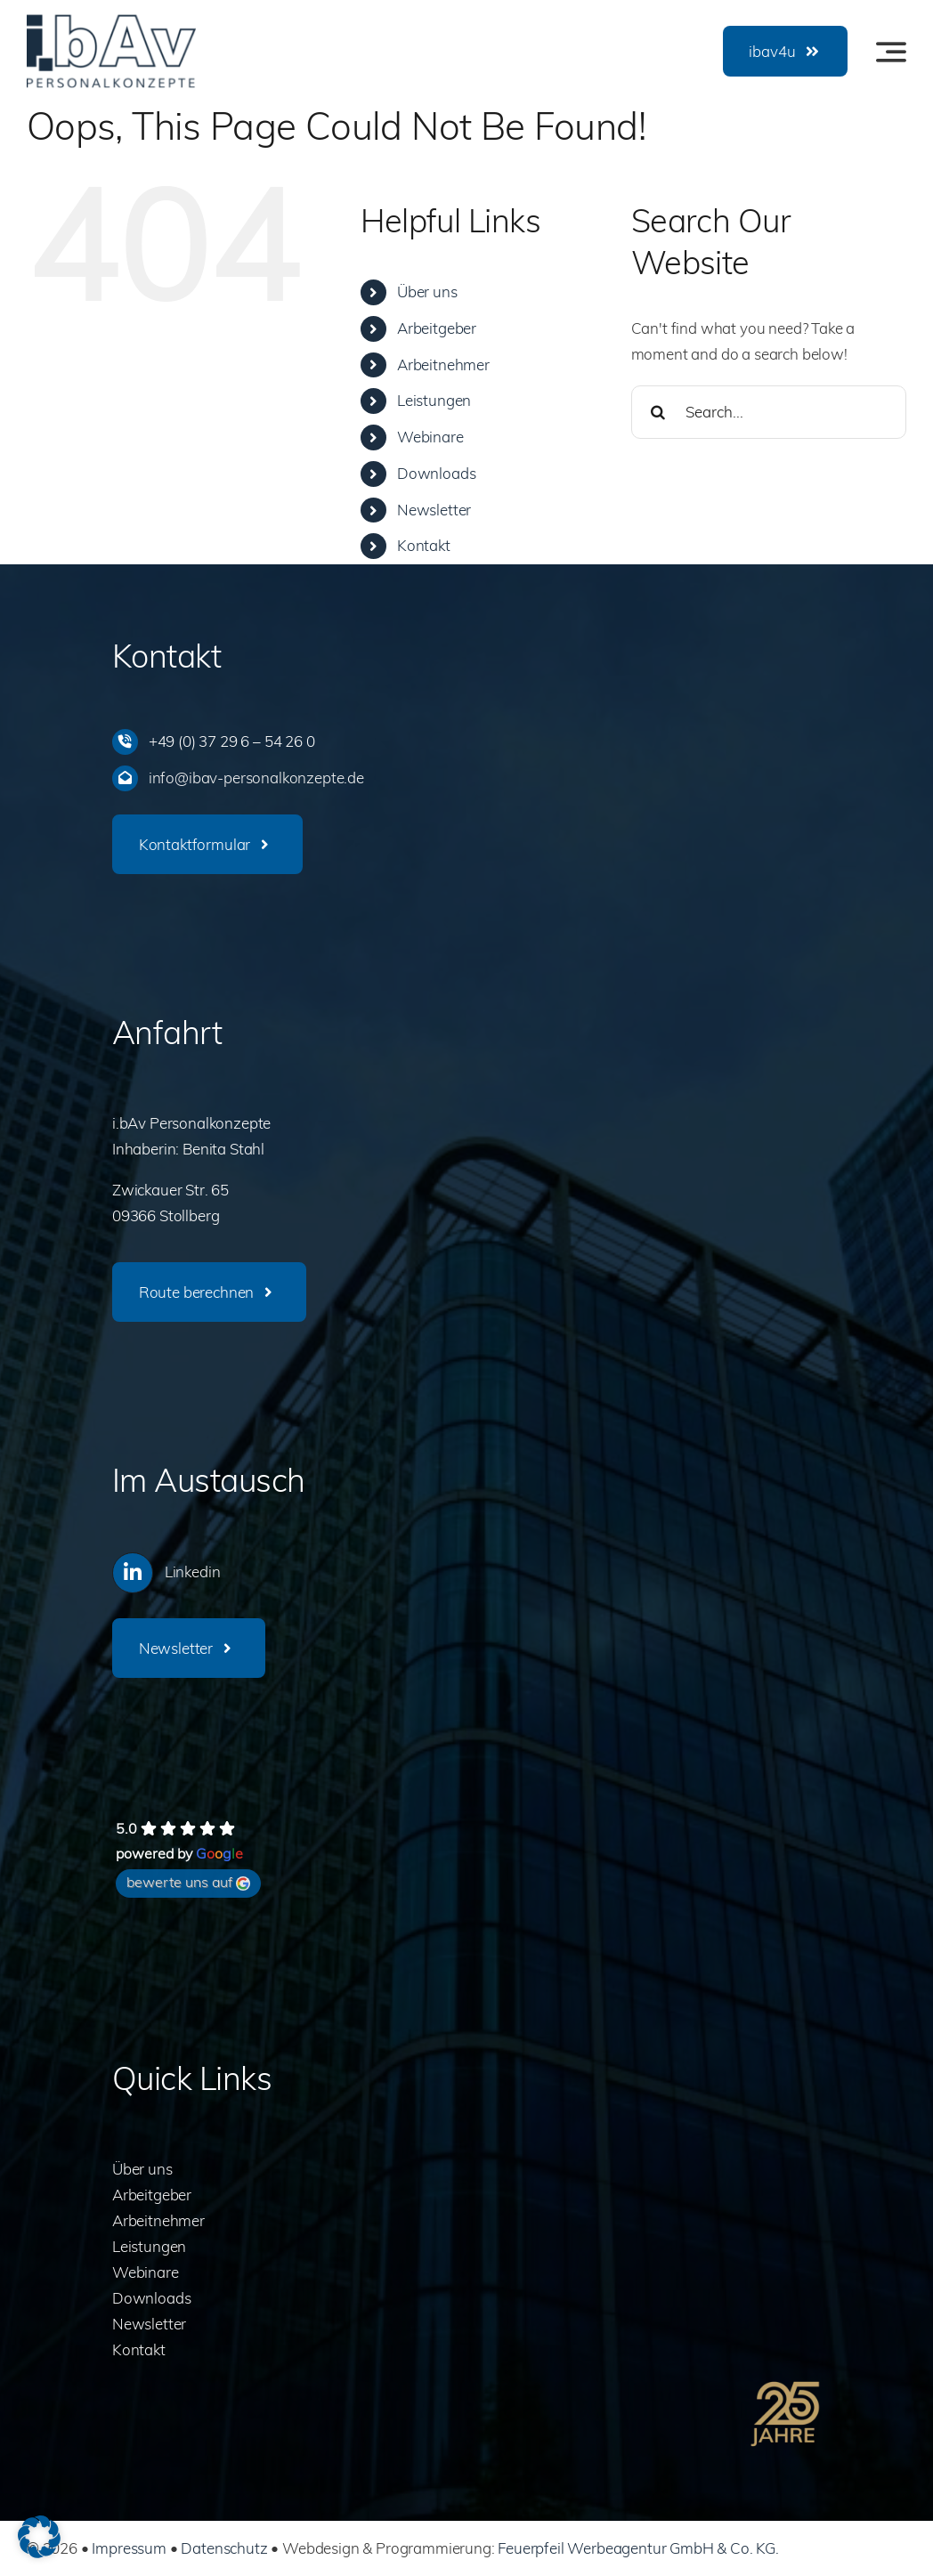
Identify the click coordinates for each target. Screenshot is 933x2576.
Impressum (129, 2548)
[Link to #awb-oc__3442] (891, 51)
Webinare (430, 436)
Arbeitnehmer (443, 364)
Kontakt (423, 545)
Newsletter (434, 509)
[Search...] (768, 412)
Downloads (436, 473)
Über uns (427, 291)
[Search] (658, 412)
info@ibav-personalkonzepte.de (256, 777)
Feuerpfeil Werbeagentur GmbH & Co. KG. (638, 2548)
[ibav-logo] (111, 21)
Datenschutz (224, 2548)
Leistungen (434, 400)
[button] (39, 2537)
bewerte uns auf (188, 1882)
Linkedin (193, 1571)
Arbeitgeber (436, 328)
